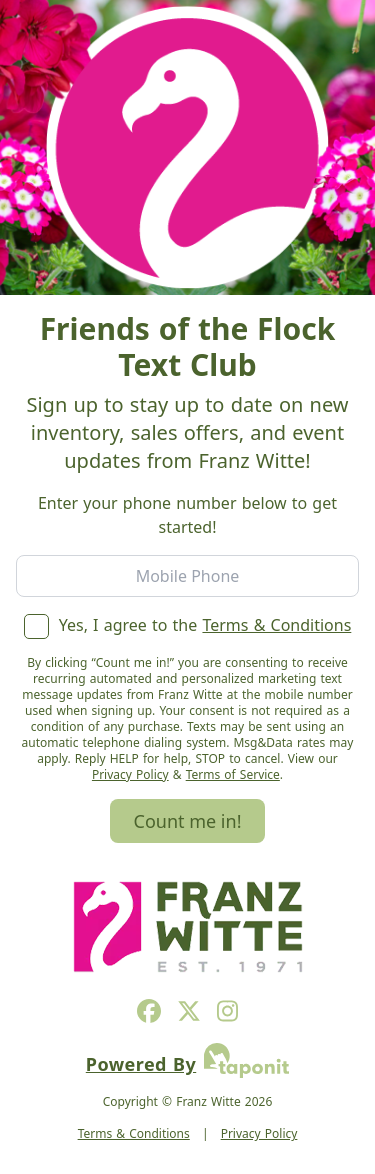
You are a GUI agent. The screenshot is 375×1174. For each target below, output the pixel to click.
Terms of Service (233, 774)
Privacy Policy (130, 774)
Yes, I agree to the (188, 625)
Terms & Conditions (276, 625)
